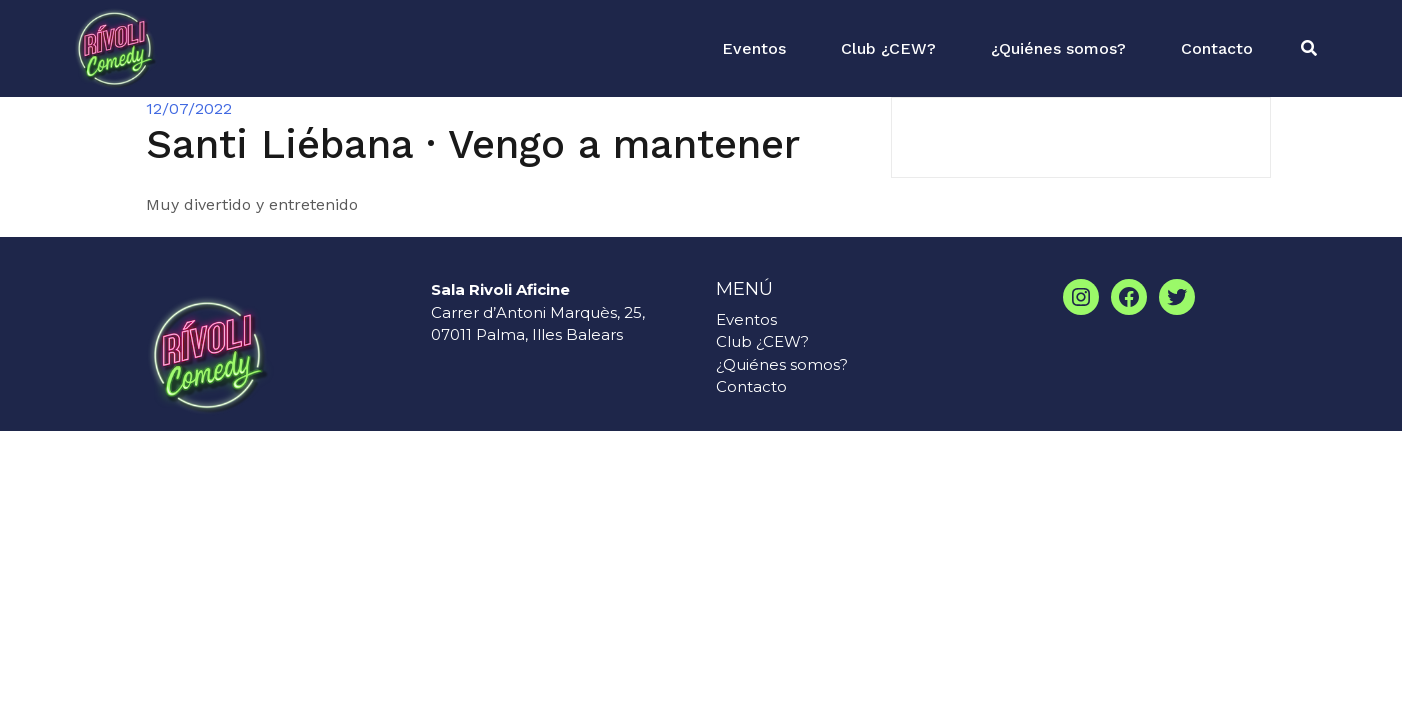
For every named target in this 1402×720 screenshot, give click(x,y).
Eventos (754, 48)
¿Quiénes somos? (1058, 48)
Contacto (1217, 48)
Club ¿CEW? (888, 48)
